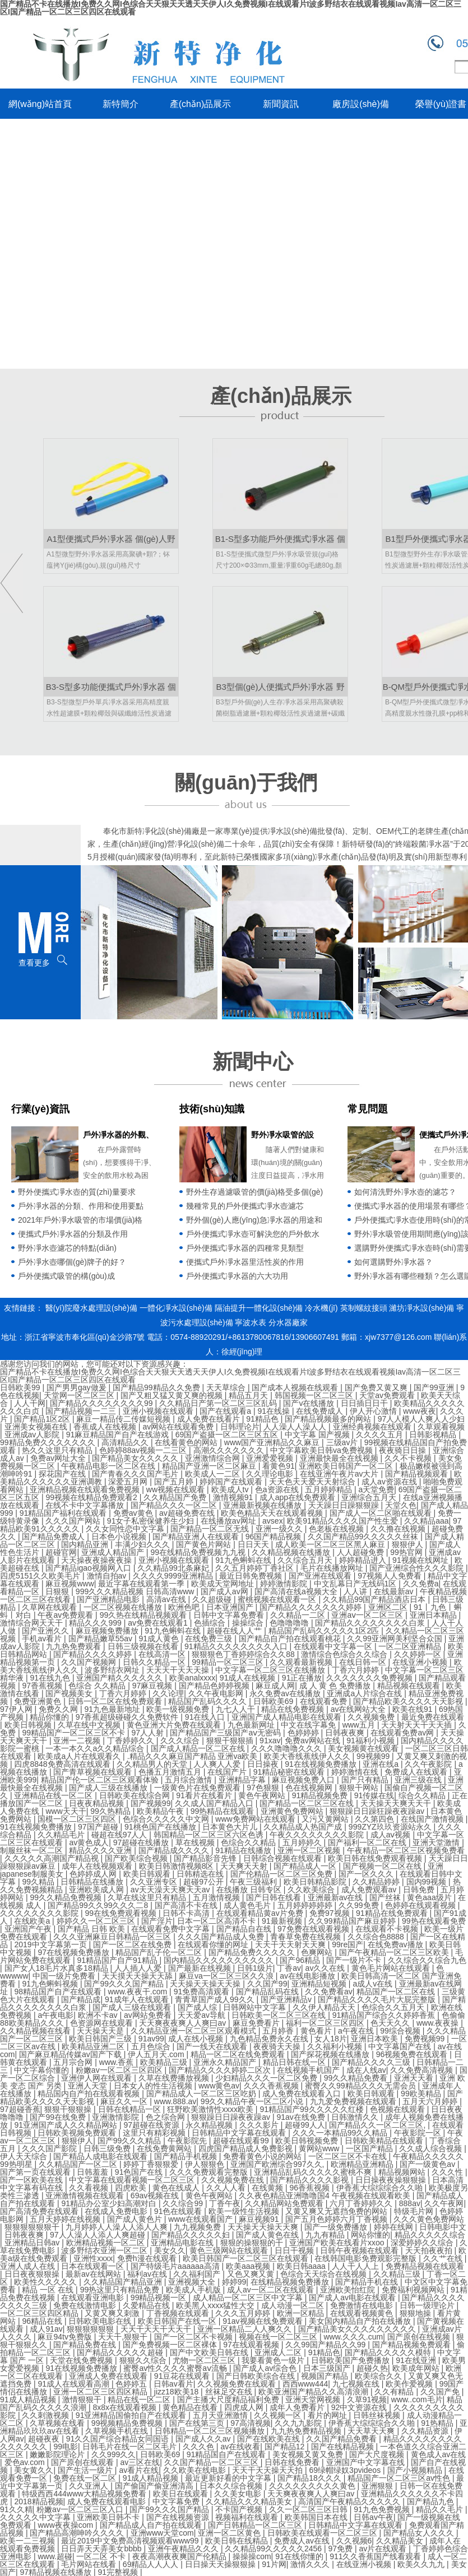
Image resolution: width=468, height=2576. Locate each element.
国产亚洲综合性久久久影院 (417, 1567)
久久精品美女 (400, 2540)
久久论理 (168, 1693)
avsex (272, 1520)
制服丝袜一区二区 (32, 1850)
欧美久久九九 (422, 2564)
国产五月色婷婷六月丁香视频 (337, 2219)
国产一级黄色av (428, 2164)
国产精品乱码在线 (268, 1991)
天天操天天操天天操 (206, 1983)
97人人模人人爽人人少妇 (421, 1418)
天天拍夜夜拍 (430, 2250)
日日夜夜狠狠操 (33, 2273)
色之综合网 (166, 2117)
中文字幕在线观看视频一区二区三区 (133, 2179)
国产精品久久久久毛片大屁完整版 (378, 1999)
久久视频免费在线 (233, 2179)
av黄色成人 (89, 1842)
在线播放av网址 (229, 1520)
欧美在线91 (413, 1709)
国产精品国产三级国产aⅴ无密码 (226, 1732)
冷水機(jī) (321, 1307)
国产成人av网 (226, 1591)
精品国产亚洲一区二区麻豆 (210, 1465)
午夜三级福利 (254, 1881)
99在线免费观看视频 (121, 1913)
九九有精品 (326, 2234)
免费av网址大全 (59, 1458)
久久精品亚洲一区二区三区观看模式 (194, 2030)
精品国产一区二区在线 (396, 1991)
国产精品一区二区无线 (210, 1528)
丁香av (289, 1968)
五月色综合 (152, 2046)
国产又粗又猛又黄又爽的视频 (173, 1395)
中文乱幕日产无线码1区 (356, 1583)
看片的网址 (328, 2415)
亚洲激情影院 (116, 2117)
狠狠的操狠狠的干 (252, 2242)
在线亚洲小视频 (421, 1662)
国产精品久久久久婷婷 (93, 1654)
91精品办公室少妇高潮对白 (109, 2203)
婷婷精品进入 (363, 1560)
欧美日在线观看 (181, 2493)
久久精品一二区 (298, 1614)
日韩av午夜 (373, 2517)
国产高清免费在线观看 (40, 2211)
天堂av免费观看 (388, 1395)
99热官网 (407, 1552)
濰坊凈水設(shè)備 (421, 1307)
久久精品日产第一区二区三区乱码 (219, 1403)
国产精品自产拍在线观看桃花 (291, 1638)
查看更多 (34, 962)
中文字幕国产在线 (400, 2046)
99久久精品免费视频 (66, 1897)
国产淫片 (157, 1920)
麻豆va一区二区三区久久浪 (227, 1975)
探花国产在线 (63, 1473)
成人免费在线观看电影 (107, 2501)
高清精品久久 (126, 1442)
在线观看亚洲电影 (93, 2297)
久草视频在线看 (58, 2423)
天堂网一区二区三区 (80, 1395)
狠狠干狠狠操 (69, 2109)
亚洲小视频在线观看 (159, 1411)
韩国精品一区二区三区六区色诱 (210, 1834)
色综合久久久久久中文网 (167, 1818)
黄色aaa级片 (430, 1897)
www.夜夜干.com (138, 1991)
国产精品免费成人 (54, 1536)
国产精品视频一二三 (81, 1411)
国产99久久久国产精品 (124, 1983)
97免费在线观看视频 (314, 1928)
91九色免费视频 (382, 2509)
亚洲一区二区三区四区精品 (101, 2391)
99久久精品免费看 (357, 2077)
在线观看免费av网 (403, 1732)
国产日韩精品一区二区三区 (256, 2525)
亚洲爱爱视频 (270, 1458)
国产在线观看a (226, 1411)
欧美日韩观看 (148, 1873)
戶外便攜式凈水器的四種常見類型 (245, 1247)
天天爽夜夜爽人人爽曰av (183, 2022)
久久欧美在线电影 (195, 2470)
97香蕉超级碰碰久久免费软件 (128, 1716)
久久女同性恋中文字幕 (126, 1528)
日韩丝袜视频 (377, 2415)
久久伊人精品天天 (325, 2007)
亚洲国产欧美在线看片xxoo (337, 2242)
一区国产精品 (370, 2148)
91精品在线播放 (244, 1850)
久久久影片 (260, 2124)
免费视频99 (426, 2038)
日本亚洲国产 (231, 1607)
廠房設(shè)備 (360, 104)
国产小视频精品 (415, 2470)
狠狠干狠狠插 (231, 1740)
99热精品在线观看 (223, 1811)
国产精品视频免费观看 (412, 2344)
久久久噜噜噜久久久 (287, 1748)
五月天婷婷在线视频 (66, 2219)
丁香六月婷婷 (356, 1669)
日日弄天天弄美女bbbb (102, 2548)
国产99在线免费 (58, 2117)
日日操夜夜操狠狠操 (391, 2179)
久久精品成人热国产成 (303, 1826)
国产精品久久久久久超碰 (121, 2352)
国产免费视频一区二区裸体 (171, 2344)
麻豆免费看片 (257, 2022)
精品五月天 (249, 1395)
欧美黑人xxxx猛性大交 (216, 2305)
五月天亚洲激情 (221, 2415)
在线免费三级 (209, 1638)
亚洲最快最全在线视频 (340, 1458)
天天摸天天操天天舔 (138, 1975)
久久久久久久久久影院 (40, 1913)
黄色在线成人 (177, 2187)
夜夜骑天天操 (278, 2046)
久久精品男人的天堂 (153, 1764)
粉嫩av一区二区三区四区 (120, 2070)
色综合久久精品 (249, 1842)
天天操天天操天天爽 (264, 2226)
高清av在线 (167, 1599)
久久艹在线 (444, 2258)
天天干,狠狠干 (124, 2336)
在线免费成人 (320, 1411)
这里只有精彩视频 (155, 2132)
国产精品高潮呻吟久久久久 (78, 2532)
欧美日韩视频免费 (307, 2140)
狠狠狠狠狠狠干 (33, 2226)
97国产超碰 (99, 1826)
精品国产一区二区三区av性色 (399, 2477)
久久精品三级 (398, 2273)
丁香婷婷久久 (131, 1740)
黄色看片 (317, 2030)
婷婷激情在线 (356, 1771)
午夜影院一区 (418, 2132)
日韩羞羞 (93, 2171)
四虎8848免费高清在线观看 (63, 1764)
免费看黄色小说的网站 (263, 2156)
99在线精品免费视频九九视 (198, 1552)
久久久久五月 (380, 1434)
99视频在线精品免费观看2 (92, 1497)
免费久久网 (59, 1709)
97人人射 (148, 1732)
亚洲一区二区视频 (309, 1850)
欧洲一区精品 (301, 2313)
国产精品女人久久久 (419, 2532)
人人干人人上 (356, 2266)
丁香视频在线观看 (178, 2313)
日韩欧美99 (21, 1387)
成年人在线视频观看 (98, 1866)
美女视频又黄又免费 (308, 2454)
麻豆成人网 (275, 1685)
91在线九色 (51, 1677)
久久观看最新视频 (302, 1662)
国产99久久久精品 (130, 2140)
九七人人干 (236, 1709)
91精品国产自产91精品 (118, 1960)
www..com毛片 (417, 2399)
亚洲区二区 (389, 1607)
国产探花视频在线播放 (331, 2054)
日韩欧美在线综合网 (135, 1795)
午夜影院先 (188, 2140)
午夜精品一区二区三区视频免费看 (406, 1850)
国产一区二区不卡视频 (194, 2336)
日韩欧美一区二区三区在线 (279, 2015)
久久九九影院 (299, 2423)
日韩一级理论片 (428, 2305)
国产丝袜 (386, 1897)
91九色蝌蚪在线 (244, 1560)
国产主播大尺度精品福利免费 (229, 2399)
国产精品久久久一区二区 (175, 1505)
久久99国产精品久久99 (326, 2344)
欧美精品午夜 (161, 1811)
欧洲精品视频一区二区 (106, 2242)
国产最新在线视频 (200, 1968)
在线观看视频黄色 (362, 2313)
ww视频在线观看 (176, 1489)
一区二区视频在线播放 (124, 1607)
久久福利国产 (198, 2273)
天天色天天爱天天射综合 (313, 1481)
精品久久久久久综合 (430, 2234)
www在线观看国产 (201, 2219)
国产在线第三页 (197, 2423)
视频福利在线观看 (247, 2517)
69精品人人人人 (151, 2564)
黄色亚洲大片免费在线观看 (175, 1724)
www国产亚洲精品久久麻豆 (273, 1442)
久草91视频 (367, 2399)
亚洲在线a (382, 1764)
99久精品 (39, 1881)
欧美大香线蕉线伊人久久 (308, 1756)
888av (409, 2203)
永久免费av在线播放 (286, 1693)
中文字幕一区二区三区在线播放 (271, 1669)
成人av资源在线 (390, 1481)
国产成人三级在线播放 (109, 1787)
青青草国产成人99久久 (215, 1999)
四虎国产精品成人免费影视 (246, 2148)
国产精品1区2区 (43, 1418)
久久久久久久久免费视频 (370, 1677)
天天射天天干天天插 (417, 1724)
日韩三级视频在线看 (144, 1646)
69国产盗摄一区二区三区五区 (227, 1434)
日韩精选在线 (201, 1873)
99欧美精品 (422, 2093)
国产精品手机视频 (186, 2156)
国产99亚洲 (435, 1387)
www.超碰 (55, 2556)
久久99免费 (360, 1905)
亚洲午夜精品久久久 (184, 2548)
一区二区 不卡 (102, 2556)
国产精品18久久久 (310, 2477)
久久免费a (421, 1583)
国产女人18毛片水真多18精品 (57, 1968)
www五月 (359, 1724)
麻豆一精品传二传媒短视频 (124, 1418)
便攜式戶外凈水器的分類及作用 (73, 1233)
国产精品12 (286, 2446)
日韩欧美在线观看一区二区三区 (323, 2532)
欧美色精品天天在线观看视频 (273, 1513)
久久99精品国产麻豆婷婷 (352, 1920)
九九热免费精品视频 (307, 2430)
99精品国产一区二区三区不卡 (74, 1732)
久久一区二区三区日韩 (309, 2509)
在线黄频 (268, 2187)
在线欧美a (33, 1920)
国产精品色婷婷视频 (215, 1685)
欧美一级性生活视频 (244, 2211)
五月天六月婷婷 (431, 2101)
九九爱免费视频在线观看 (354, 2101)
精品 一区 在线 (49, 2289)
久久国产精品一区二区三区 (212, 2462)
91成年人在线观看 (137, 1999)
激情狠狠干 (83, 2399)
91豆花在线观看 (183, 2375)
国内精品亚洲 (85, 1544)
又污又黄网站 (326, 1818)
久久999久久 (113, 2454)
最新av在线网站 (94, 2273)
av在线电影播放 (308, 1975)
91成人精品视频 (29, 2399)
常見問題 (367, 1109)
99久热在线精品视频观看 (144, 1614)
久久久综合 (181, 1740)
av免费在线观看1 (158, 1622)
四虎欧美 (132, 2187)
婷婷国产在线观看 (232, 1481)
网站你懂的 (370, 2234)
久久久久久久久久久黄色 (313, 2485)
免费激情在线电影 (362, 2305)
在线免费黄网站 (165, 2148)
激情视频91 (234, 1497)
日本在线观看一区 (93, 2266)
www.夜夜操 (438, 2022)
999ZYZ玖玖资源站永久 (391, 1826)
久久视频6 (354, 2540)
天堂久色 (400, 1505)
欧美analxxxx (192, 1677)
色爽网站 (318, 1952)
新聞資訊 (281, 104)
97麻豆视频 (153, 1685)
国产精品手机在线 (367, 2281)
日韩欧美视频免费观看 (78, 2132)
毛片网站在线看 (89, 2564)
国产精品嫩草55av (101, 1638)
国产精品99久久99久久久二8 (99, 1905)
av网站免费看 (149, 2015)
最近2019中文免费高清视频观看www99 (131, 2540)
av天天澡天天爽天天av (171, 1889)
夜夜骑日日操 (403, 1450)
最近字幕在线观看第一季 (142, 1583)
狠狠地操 (416, 2313)
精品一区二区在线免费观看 (239, 2054)
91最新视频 (283, 1920)
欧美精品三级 (164, 2062)
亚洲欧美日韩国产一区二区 (347, 1465)
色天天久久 (391, 2022)
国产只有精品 (366, 1779)
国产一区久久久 (367, 1873)
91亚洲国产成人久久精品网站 (66, 2124)
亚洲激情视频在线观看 (85, 2195)
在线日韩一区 (363, 1662)
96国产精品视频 (274, 1536)
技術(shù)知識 (211, 1109)
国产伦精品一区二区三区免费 (282, 1873)
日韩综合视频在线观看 (283, 1858)
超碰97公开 (204, 1881)
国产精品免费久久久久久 (252, 1952)
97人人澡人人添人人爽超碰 (98, 2234)
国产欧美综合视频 (137, 1858)
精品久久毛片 (440, 2509)
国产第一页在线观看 (36, 2171)
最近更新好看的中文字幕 (229, 2477)
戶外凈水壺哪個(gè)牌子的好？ (72, 1261)
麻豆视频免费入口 (304, 1779)
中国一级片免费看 (65, 1975)
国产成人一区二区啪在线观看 (382, 1513)
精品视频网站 (403, 2171)
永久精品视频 (210, 2124)
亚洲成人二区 (279, 2352)
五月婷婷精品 (329, 1489)
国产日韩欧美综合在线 (256, 2375)
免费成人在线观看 (417, 1771)
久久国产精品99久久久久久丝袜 (364, 1536)
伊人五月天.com (157, 2054)
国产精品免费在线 (85, 2344)
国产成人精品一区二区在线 (199, 1748)
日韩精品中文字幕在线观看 (240, 2132)
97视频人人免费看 (390, 1575)
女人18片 (330, 2038)
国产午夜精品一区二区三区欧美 (395, 1952)
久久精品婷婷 (377, 1881)
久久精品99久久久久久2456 (274, 2548)
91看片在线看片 (205, 1795)
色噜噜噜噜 (290, 1622)
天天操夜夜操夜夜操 (97, 1560)
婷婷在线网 (394, 2226)
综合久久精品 (423, 1795)
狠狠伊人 (408, 1544)
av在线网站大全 (359, 1709)
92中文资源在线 (360, 2407)
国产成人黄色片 (135, 2219)
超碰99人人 (305, 2124)
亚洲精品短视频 (320, 1983)
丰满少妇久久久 (143, 1544)
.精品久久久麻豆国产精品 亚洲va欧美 (193, 1756)
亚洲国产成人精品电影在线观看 (287, 1716)
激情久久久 (311, 2564)
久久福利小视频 (335, 2046)
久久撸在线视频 (399, 1528)
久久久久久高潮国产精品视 (52, 1858)
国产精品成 (80, 1999)
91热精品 (438, 2423)
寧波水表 (250, 1322)
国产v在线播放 (309, 1403)
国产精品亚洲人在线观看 (196, 1536)
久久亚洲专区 (154, 1881)
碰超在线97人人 (120, 1834)
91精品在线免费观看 (392, 1913)
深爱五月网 (129, 1481)
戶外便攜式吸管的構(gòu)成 (66, 1275)
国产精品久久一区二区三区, (378, 2124)
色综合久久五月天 (394, 2007)
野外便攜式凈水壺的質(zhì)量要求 (77, 1191)
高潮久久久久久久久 (229, 1450)
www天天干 (65, 1811)
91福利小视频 (371, 1740)
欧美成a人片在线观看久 (80, 1756)
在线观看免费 (324, 1701)
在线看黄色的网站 (187, 1442)
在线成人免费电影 (117, 2211)
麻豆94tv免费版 (66, 2336)
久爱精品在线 (147, 2305)
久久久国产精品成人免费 (222, 1936)
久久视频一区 (278, 2415)
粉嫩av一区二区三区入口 (81, 2509)
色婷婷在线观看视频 (421, 1905)
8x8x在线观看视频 (125, 2407)
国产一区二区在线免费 (133, 1944)
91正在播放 (302, 1677)
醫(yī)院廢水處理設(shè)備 (91, 1307)
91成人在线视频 (248, 1677)
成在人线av (366, 2070)
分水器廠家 (288, 1322)
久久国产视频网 (89, 1662)
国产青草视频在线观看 (93, 1771)
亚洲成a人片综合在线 (365, 1693)
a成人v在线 (374, 1983)
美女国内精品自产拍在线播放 (361, 2321)
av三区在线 (140, 2462)
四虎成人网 (245, 2407)
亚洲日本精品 (434, 1614)
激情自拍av (108, 1575)
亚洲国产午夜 (29, 1928)
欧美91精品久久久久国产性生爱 (343, 1520)
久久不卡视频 (409, 1458)
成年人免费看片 (298, 2407)
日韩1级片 (255, 1968)
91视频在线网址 (421, 1560)
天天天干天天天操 (178, 1669)
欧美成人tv (231, 1489)
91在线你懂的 (300, 2556)
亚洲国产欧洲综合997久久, (278, 2164)
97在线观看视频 (252, 2344)
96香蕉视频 (311, 2187)
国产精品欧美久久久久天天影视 (409, 1701)
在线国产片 (228, 1771)
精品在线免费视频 (293, 1709)
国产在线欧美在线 (269, 2438)
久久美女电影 (238, 2493)
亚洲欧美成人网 (97, 1889)
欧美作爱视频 (410, 2383)
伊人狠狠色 (205, 2164)
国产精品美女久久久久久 (136, 1458)
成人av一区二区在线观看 (271, 2289)
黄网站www (320, 2148)
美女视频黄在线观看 (364, 1748)
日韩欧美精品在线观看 (385, 2140)
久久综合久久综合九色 (427, 1960)
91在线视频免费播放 (321, 1764)
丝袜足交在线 (229, 2391)
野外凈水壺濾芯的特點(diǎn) (67, 1247)
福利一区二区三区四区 (326, 2022)
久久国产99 (267, 1983)
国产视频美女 (70, 1693)
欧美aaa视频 (249, 2266)
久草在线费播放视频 (174, 2077)
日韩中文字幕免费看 (229, 1614)
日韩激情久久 (356, 2117)
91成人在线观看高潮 (74, 2383)
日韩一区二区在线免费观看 (116, 1701)
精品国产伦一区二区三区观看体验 (101, 1779)
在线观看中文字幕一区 (334, 1646)
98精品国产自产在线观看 (58, 1991)
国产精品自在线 (245, 1928)
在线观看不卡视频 (387, 1928)
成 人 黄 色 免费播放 (336, 1685)
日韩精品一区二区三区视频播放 (211, 2430)
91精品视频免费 (321, 1795)
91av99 (151, 2038)
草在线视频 (196, 1842)
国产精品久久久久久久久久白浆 (371, 1622)
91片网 (274, 2564)
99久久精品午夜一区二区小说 (253, 2101)
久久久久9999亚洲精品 (174, 1575)
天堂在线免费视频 (82, 2360)
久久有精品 (395, 2391)
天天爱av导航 (203, 2015)
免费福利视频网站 (414, 2289)
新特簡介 (120, 104)
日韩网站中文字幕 (255, 2007)
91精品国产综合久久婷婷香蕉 (384, 2015)
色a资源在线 (278, 1489)
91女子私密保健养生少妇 (151, 1520)
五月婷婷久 (303, 1842)
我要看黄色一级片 (274, 2360)
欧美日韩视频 (29, 1724)
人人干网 (29, 1403)
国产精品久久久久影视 (310, 2179)
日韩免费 (420, 1889)
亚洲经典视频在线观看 (373, 1426)
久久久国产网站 (74, 1520)
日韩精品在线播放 (93, 1881)
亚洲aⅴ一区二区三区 (368, 1614)
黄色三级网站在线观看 (229, 2250)
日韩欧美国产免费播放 (351, 2360)
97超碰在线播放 (142, 1842)
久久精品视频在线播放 (292, 1552)
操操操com (252, 2556)
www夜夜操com (66, 2525)
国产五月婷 (175, 1481)
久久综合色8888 (376, 1936)
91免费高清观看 (202, 1991)
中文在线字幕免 (309, 1724)
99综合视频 (401, 2030)
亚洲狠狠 (378, 2485)
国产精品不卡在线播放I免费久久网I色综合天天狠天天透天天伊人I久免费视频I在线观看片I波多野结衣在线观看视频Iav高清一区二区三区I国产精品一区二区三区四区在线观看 (230, 1375)
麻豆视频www (69, 1583)
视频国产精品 (325, 2375)
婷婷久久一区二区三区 (97, 1920)
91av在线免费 (301, 2117)
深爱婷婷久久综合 (423, 2242)
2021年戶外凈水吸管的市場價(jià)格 (80, 1219)
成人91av (46, 2328)
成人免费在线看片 (209, 1418)
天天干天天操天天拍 (268, 2470)
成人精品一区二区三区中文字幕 (249, 2297)
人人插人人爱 (139, 1968)
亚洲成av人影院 (33, 1434)
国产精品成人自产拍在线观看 (152, 2525)
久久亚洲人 (89, 2485)
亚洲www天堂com (162, 2532)
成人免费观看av (370, 1889)
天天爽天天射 (245, 1866)
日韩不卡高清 (187, 1913)
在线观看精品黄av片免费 (260, 1913)
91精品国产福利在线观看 (64, 1513)
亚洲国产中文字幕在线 (366, 2462)
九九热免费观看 (74, 1646)
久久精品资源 (426, 2430)
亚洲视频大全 (192, 2281)
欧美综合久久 (379, 2375)
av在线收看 (240, 2446)
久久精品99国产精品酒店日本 (375, 1599)
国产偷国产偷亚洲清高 (155, 2485)
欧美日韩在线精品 (237, 2540)
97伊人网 (17, 1709)
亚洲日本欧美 (375, 2038)
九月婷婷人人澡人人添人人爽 (118, 2226)
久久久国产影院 (50, 2148)
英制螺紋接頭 (363, 1307)
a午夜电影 (55, 2015)
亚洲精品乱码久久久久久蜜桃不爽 (314, 2171)
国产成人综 (198, 2007)
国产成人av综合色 (266, 2368)
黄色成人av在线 (438, 2454)
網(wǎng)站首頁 (40, 104)
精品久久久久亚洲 (101, 1850)
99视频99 (374, 1756)
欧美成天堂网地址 (223, 1583)
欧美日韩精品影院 (316, 1881)
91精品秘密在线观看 (290, 1771)
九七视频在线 (357, 2383)
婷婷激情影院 (284, 1583)
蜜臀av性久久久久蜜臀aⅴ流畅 (176, 2368)
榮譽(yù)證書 (441, 104)
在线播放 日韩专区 (250, 1889)
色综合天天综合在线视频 (324, 2273)
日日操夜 (264, 1764)
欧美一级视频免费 (178, 1709)
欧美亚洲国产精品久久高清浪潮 (314, 2391)
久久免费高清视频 (422, 2070)
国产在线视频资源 (178, 2517)
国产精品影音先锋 (206, 1858)
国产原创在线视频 (419, 2336)
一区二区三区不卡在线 (348, 2156)
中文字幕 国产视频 (318, 1434)
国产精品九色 (431, 2501)
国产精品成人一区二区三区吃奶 (202, 2093)
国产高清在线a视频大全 (297, 1591)
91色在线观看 (179, 2211)
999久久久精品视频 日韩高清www (136, 1591)
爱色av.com (25, 2462)
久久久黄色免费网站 (428, 2219)
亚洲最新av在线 (336, 1897)
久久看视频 (89, 2187)
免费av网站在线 (313, 1740)
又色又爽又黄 (251, 2273)
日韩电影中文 (442, 2226)
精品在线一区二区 (140, 2399)
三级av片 (343, 1442)
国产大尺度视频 (377, 2454)
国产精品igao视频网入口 (89, 1567)
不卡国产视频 (240, 2509)
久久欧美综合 (312, 1889)
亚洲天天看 (414, 2077)
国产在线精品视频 (343, 2446)
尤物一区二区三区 (205, 2360)
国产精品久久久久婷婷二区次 (221, 2070)
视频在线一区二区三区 (279, 2336)
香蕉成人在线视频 (105, 1426)
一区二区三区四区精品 (40, 2313)
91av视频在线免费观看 (263, 2321)
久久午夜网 (444, 2203)
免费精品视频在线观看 (425, 2266)
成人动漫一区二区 (293, 2305)
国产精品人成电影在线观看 (101, 2156)
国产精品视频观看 (417, 1473)
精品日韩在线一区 (295, 2062)
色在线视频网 (310, 1787)
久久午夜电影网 (216, 1693)
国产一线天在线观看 (213, 2046)
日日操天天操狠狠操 (221, 2564)
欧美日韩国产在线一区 (178, 2321)
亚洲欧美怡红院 (348, 2289)
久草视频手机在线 (117, 2430)
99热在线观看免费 (434, 1920)
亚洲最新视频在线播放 (263, 1505)
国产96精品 (301, 1960)
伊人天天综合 (24, 2156)
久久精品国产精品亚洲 (124, 2281)
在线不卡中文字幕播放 (85, 1505)
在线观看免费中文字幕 (171, 1928)
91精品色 (263, 1418)
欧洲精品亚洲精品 (363, 2164)
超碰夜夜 (45, 2438)
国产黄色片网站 (204, 1544)
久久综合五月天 (306, 1560)
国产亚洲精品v (287, 1999)
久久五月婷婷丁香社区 (255, 1567)
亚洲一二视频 (78, 1740)
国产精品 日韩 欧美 (92, 1928)
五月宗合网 (74, 2062)
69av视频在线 (156, 2195)
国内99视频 (427, 1881)
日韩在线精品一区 (130, 2109)
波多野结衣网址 (113, 1669)
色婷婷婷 (304, 1732)
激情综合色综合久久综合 (345, 1654)
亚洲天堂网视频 (313, 2399)
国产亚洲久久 (46, 1630)
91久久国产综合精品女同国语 (118, 2438)
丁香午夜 (224, 2203)
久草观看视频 (441, 1426)
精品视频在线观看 (409, 1685)
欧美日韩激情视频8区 (177, 1866)
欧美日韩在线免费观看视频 (376, 1858)
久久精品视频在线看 (36, 2030)
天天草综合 (227, 1387)
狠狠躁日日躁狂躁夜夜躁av (378, 1811)
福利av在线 (148, 2273)
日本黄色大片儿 (231, 1826)
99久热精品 (111, 1811)
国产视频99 (151, 1803)
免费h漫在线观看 (148, 2258)
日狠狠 (58, 1591)
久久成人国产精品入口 (215, 1803)
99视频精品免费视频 (128, 2423)
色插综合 (211, 1622)
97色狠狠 (264, 1787)
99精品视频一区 (159, 2297)
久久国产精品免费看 (342, 2438)
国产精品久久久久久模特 (389, 2352)
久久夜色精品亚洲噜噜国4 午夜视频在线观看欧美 (326, 2195)
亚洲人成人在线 (28, 2266)
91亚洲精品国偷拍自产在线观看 (132, 2415)
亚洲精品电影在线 (183, 2242)
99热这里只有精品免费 (120, 2289)
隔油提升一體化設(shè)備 (259, 1307)
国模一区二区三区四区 (78, 1818)
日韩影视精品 (433, 1434)
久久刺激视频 (46, 2415)
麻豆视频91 (260, 2219)
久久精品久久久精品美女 (250, 2501)
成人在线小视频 (196, 2038)
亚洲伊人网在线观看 (97, 2077)
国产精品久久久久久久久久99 (102, 1403)
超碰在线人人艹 (235, 1630)
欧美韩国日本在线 (317, 2517)
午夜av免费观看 (66, 1614)
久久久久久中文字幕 (36, 2517)
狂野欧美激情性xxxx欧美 (211, 2109)
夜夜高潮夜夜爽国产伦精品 (180, 2556)
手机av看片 (43, 1638)
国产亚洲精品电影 (109, 1599)
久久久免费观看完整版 (209, 2171)
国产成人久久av (204, 2438)
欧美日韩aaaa (302, 2266)
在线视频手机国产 (309, 2070)
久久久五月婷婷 (243, 2313)
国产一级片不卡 (354, 1960)
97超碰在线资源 (152, 2124)
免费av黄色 (134, 1513)
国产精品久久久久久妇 (191, 2234)
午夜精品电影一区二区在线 (109, 1465)
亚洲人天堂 (88, 2085)
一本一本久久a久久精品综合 (95, 1748)
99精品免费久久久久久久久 (48, 1442)
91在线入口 (206, 1716)
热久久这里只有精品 (58, 1450)
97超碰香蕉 (20, 2109)
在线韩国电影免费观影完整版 (366, 2258)
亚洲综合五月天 (370, 1497)
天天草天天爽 (372, 2430)
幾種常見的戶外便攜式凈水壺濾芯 (245, 1205)
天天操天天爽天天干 (396, 1803)
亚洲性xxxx (93, 2258)
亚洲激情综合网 (213, 1458)
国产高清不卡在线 (187, 1905)
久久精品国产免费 (175, 1497)
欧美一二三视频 (28, 2540)
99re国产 (347, 1944)
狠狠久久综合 (144, 2360)
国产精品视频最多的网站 (329, 1418)
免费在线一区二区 (85, 2477)
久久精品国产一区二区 (79, 2164)
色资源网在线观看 (102, 2022)
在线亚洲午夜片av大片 (340, 1473)
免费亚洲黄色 (38, 1701)
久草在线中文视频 (90, 1724)
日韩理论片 (240, 1426)
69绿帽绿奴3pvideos (346, 2470)
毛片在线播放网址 (332, 1567)
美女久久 (170, 2250)
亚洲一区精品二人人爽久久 (245, 2328)
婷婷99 (234, 2281)
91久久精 (16, 2509)
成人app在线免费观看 (298, 1497)
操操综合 (249, 1622)
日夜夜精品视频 (97, 1803)
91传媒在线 (374, 1795)
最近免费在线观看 (432, 1716)
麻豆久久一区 (125, 2101)
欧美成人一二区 (213, 1473)
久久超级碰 (213, 1599)
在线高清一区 (163, 1654)
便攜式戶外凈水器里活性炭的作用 (245, 1261)
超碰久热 (372, 2368)
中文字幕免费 (177, 2501)
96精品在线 (43, 2321)
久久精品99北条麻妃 (174, 1567)
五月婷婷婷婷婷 (306, 1905)
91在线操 (274, 1411)
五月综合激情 (189, 1779)
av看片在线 (139, 2470)
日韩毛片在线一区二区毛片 (130, 2446)
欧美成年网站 (417, 2368)
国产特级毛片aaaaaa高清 (176, 2266)
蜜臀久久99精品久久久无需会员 (361, 2085)
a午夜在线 (357, 2030)
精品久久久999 (96, 1622)
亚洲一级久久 (280, 1528)
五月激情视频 (217, 1897)
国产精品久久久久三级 (372, 2062)
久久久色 (199, 2446)
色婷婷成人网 (94, 1873)
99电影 (65, 2446)
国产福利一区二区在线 (368, 1842)
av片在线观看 (384, 2548)
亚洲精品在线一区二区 (54, 1795)
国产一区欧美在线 (32, 2179)
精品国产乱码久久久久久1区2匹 (324, 1630)
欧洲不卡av (99, 2015)
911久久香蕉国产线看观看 (376, 2556)
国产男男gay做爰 (77, 1387)
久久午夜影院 (429, 1764)
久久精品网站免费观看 (285, 2203)
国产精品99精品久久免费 (157, 1387)
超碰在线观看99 (242, 2140)
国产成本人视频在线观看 (296, 1387)
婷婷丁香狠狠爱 (151, 2164)
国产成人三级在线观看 (132, 2007)
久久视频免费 (372, 1716)
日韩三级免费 (108, 2148)
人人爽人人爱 (218, 1764)
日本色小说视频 (120, 1536)
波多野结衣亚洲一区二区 (105, 2250)
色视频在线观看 (398, 2109)
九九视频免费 (198, 2226)
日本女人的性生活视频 (154, 2085)
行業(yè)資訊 (40, 1109)
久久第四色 (375, 1818)
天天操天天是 (101, 2030)
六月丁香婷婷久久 (362, 2203)
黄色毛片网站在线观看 (391, 1968)
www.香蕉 (117, 2062)
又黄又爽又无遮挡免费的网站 (337, 2211)
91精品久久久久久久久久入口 (236, 1646)
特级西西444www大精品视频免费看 (85, 2493)
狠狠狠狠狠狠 (91, 2328)
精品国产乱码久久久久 (208, 1701)
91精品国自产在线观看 (227, 2454)
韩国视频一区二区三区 (315, 1395)
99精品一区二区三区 (228, 1662)
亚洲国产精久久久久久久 (120, 1677)
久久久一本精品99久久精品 (341, 2132)
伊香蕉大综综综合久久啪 (380, 2187)
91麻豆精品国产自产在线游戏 (118, 1434)
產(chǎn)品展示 (200, 104)
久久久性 (448, 2171)
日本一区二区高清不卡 (217, 1920)
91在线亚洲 (417, 2360)
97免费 (341, 2548)
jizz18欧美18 (177, 2391)
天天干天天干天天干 (157, 2328)
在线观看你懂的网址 (214, 1944)
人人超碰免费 (361, 1552)
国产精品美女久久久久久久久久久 (358, 2328)
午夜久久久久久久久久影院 (318, 1834)
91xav (270, 1740)
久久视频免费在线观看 (237, 2383)
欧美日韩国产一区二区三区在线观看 (247, 2258)
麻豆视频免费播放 (108, 1630)
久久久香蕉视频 (272, 2085)
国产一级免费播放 (336, 2226)
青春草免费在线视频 (306, 1936)
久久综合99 (184, 2203)
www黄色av (218, 2085)
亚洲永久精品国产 (225, 2062)
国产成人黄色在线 (268, 2234)
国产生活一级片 (86, 2470)
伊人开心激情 (374, 1411)
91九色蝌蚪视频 (51, 1983)
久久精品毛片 (62, 1834)
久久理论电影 (270, 1473)
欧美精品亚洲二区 (94, 2046)
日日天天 (254, 1544)
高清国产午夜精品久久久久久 (350, 2501)
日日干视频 (295, 2250)
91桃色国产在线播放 (161, 1826)
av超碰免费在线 (188, 1513)
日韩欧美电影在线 (100, 2321)
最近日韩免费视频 (251, 1575)
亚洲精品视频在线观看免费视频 (86, 1489)
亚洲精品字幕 (243, 1779)
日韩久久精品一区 (155, 1662)
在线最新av (395, 1591)
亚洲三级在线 (419, 1779)
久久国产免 (441, 2391)
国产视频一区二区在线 (383, 1866)
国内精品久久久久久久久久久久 (220, 1960)
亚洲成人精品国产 (113, 1552)
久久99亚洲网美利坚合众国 (395, 1638)
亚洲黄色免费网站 (293, 1811)
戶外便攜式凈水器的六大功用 (237, 1275)
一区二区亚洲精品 (410, 1646)
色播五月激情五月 (170, 1771)
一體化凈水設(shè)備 (176, 1307)
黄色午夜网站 (263, 1795)
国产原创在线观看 (83, 2462)
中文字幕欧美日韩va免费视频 (322, 1450)
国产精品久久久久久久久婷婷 (312, 1607)
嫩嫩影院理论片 (58, 2454)
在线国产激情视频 (433, 1818)
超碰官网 (61, 1552)
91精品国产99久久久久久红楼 (312, 2109)
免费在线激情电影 (85, 2305)
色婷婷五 (132, 2383)
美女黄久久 (33, 2470)
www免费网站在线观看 (256, 1818)
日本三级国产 (328, 2368)
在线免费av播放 (396, 1944)
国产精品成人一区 (306, 1866)
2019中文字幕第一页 (51, 1944)
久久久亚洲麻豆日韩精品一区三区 (113, 1936)
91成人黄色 (159, 1638)
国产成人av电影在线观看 (353, 2297)
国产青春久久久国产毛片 (136, 1473)
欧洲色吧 (185, 1607)
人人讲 (356, 1591)
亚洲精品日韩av (33, 2242)
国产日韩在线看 (274, 1897)
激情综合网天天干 (32, 1622)
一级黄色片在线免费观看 (198, 1787)
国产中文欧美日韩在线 (210, 2352)
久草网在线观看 (50, 1607)
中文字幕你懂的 (42, 2070)
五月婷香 (279, 2030)
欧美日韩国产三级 (101, 2038)
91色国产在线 (140, 2171)
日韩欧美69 (274, 1701)
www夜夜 (419, 1411)
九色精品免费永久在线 (270, 2038)
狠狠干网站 (360, 1787)
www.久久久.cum (353, 2336)
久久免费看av (329, 1991)
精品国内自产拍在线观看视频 (90, 2093)
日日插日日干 (365, 1403)
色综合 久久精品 (98, 1685)
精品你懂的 (50, 1716)
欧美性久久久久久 (46, 2281)
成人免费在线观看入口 (302, 2093)
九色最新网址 (252, 1724)
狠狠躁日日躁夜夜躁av (231, 2117)
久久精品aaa (426, 1520)
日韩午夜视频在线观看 (360, 2250)
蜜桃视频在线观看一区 (278, 1599)
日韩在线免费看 (293, 2462)
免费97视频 (330, 1913)
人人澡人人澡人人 (295, 1426)
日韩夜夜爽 (346, 1732)
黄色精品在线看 (191, 2407)
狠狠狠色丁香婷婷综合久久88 (244, 1654)
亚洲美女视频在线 (36, 1426)
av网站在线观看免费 (179, 1426)
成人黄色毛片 (248, 1905)
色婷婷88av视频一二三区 (144, 1450)
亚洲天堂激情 (437, 1842)
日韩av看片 (173, 2383)
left (11, 583)
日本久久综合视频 (232, 2485)
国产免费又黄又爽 (377, 1387)
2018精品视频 (38, 2501)
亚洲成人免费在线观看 (109, 2375)
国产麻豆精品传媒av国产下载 (71, 2054)
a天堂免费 (376, 1489)
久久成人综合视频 (431, 2148)
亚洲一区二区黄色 (230, 2532)
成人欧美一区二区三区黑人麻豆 (331, 1544)
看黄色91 (278, 1465)
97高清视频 (250, 2423)
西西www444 (305, 2383)
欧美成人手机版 (194, 2289)
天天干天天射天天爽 (291, 1944)
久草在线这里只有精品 (148, 1897)
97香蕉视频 (43, 1685)
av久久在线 (326, 1968)
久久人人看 (227, 2187)
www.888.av (175, 2101)
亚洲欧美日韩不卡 (109, 2517)
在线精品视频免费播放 (291, 2281)
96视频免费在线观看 (413, 2054)
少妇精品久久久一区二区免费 (267, 2077)
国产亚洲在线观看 (321, 1575)
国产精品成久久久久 (174, 1850)
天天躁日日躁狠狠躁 (344, 1505)
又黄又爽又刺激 (113, 2313)
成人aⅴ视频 (391, 1834)
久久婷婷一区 (418, 1654)
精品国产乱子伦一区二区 (159, 1952)
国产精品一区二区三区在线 (308, 1803)
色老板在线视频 (337, 1528)
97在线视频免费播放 (74, 1952)
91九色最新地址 (113, 1709)
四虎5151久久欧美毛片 (41, 1575)
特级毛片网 (414, 2211)
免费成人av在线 (303, 2540)
